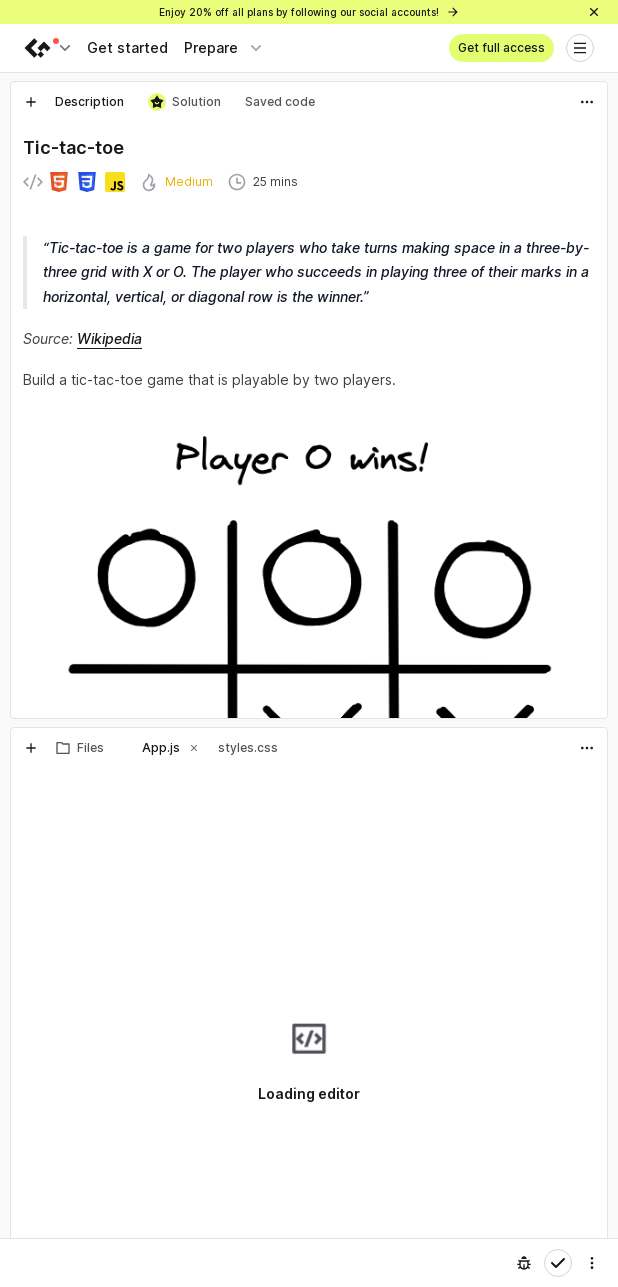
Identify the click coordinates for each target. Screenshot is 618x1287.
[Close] (594, 12)
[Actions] (587, 102)
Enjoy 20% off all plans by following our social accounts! (309, 12)
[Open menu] (580, 48)
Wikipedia (109, 338)
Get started (127, 47)
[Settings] (592, 1263)
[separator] (309, 723)
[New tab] (31, 102)
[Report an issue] (524, 1263)
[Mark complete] (558, 1263)
